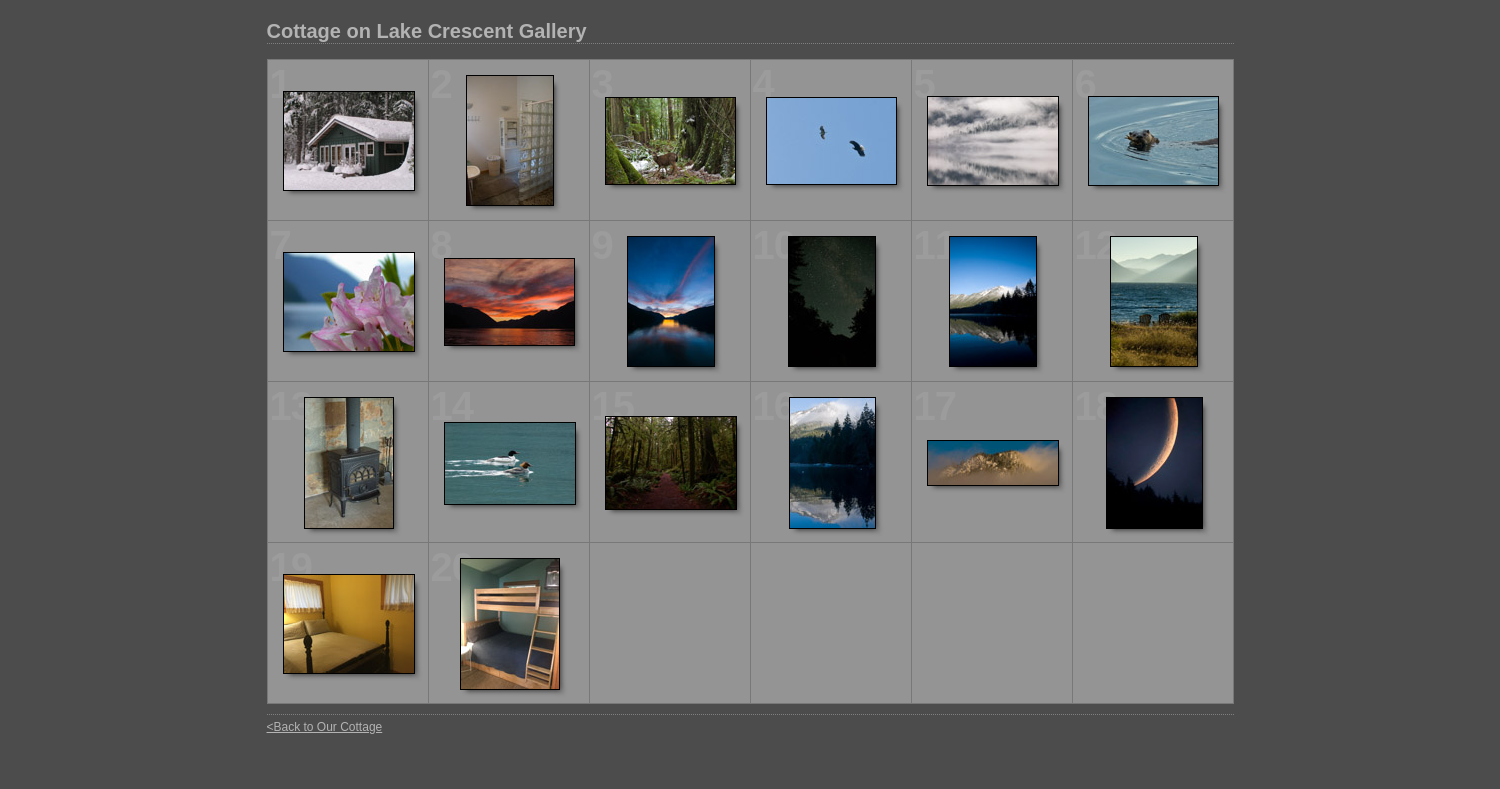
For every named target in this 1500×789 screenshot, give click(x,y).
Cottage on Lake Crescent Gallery (427, 31)
